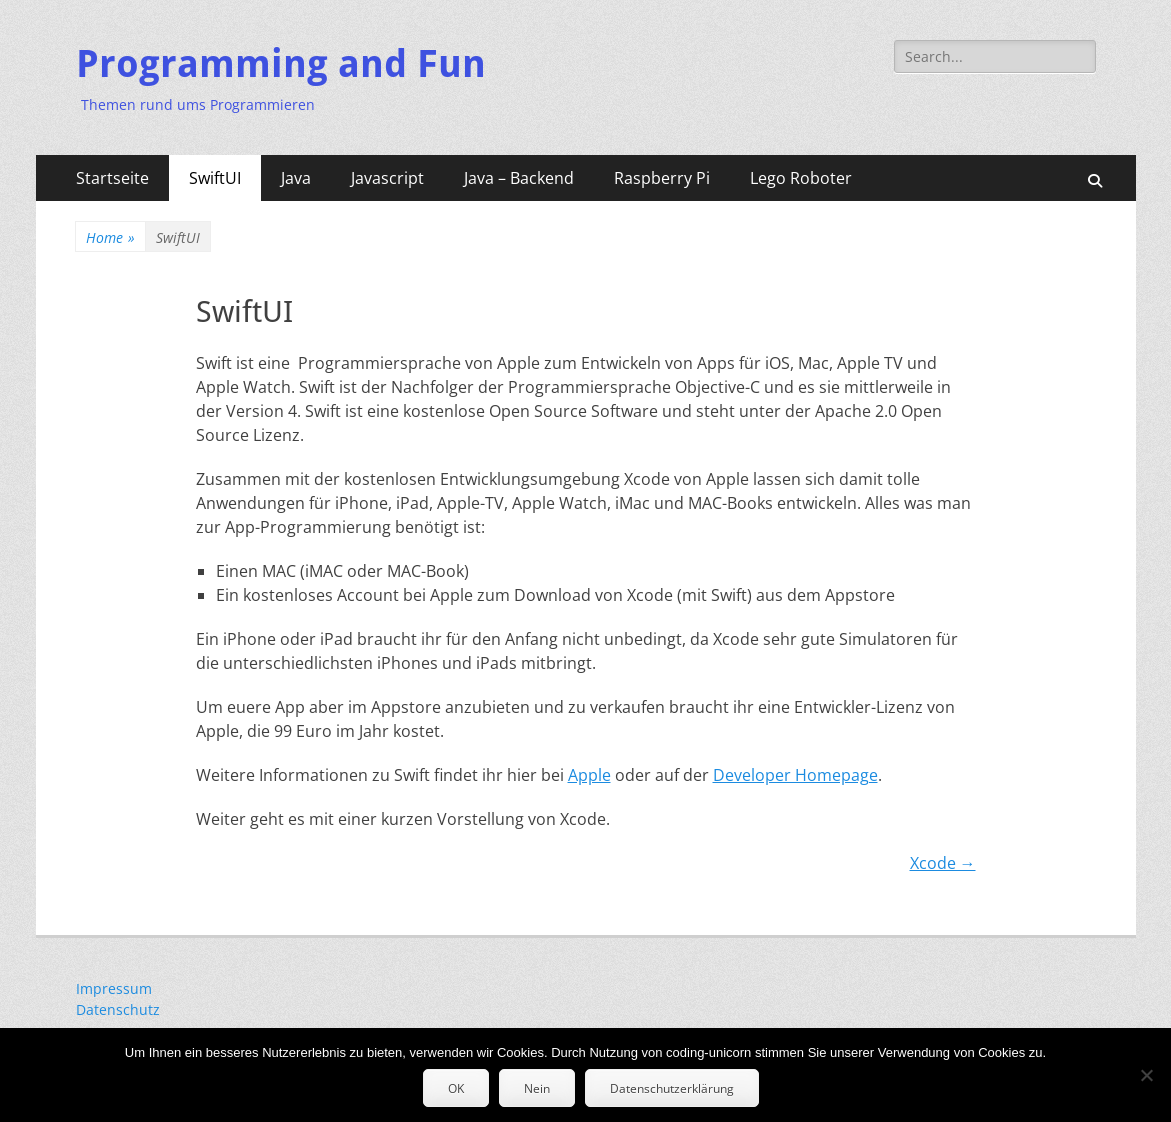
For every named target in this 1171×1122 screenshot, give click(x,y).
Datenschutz (118, 1009)
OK (456, 1088)
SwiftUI (215, 178)
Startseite (112, 178)
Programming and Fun (281, 64)
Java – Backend (519, 178)
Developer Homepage (795, 775)
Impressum (114, 988)
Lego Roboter (801, 178)
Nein (537, 1088)
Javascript (387, 178)
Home (110, 237)
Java (296, 178)
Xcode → (943, 863)
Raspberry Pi (662, 178)
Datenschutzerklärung (672, 1088)
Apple (589, 775)
